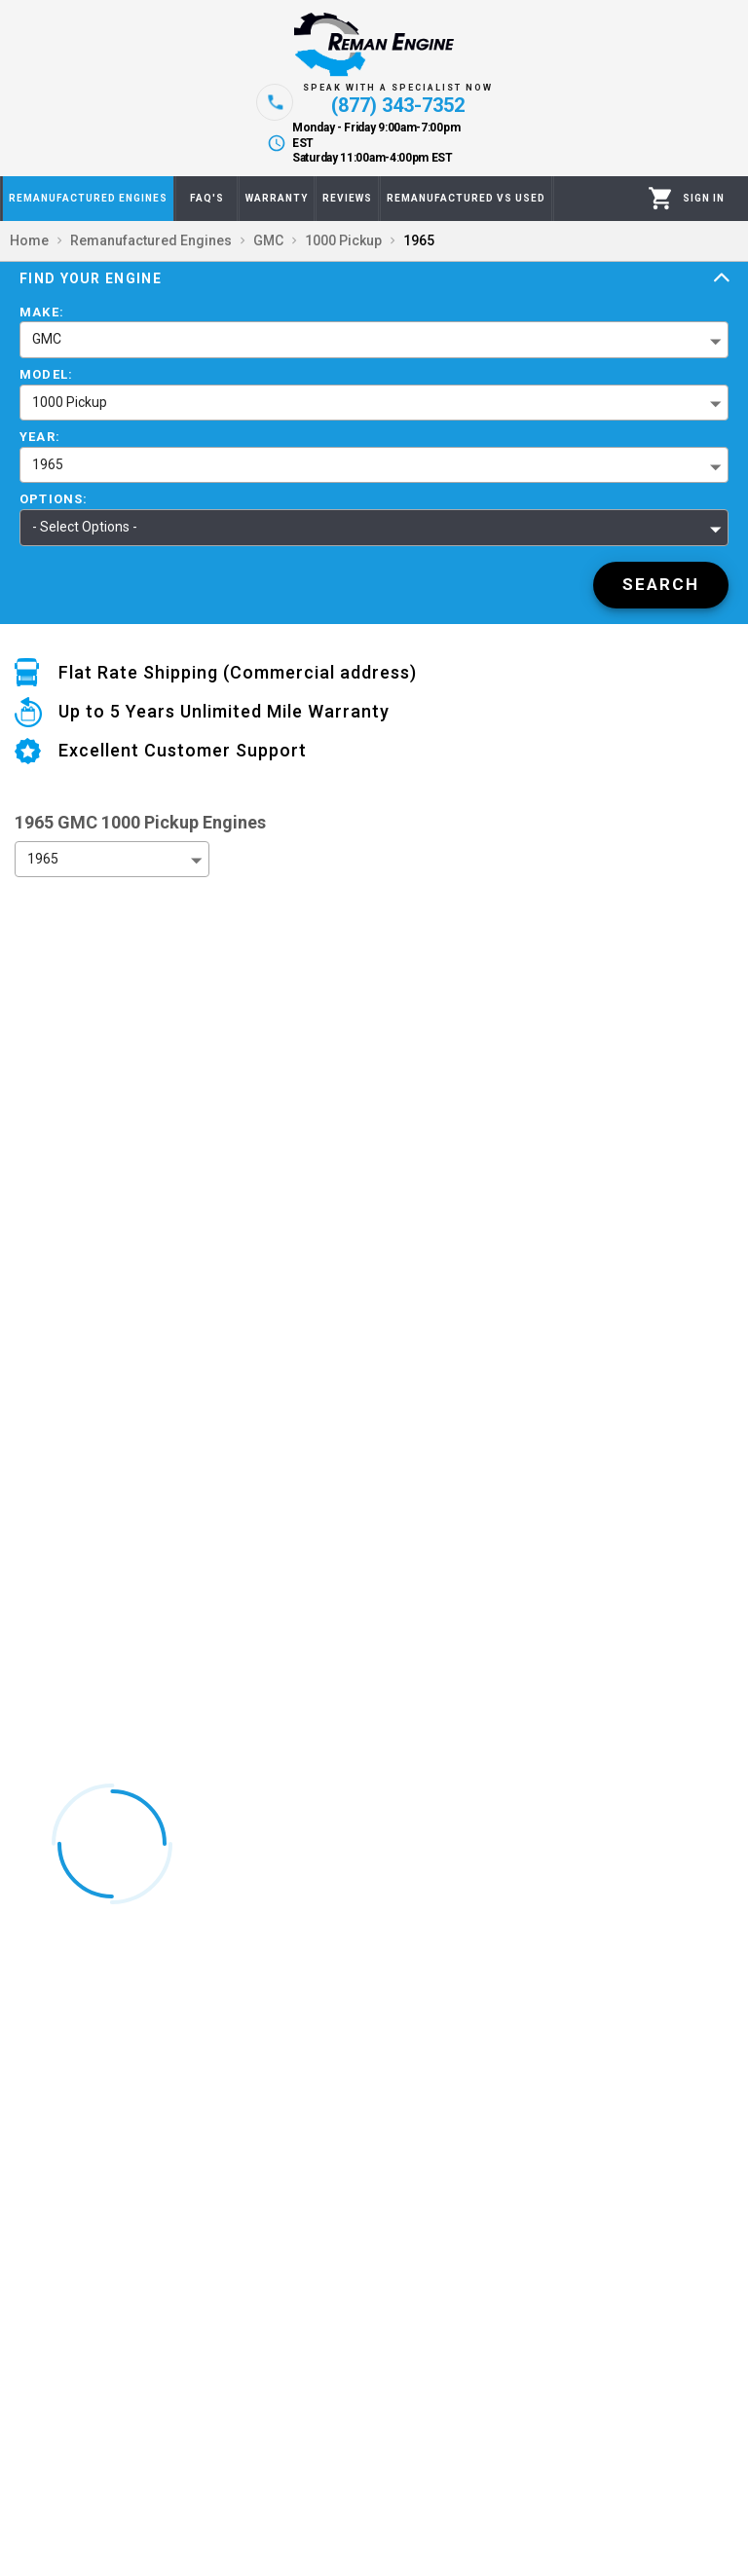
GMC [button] (46, 339)
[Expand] (722, 278)
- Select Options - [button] (84, 526)
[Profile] (704, 198)
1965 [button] (47, 464)
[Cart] (661, 198)
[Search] (661, 585)
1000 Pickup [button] (69, 402)
